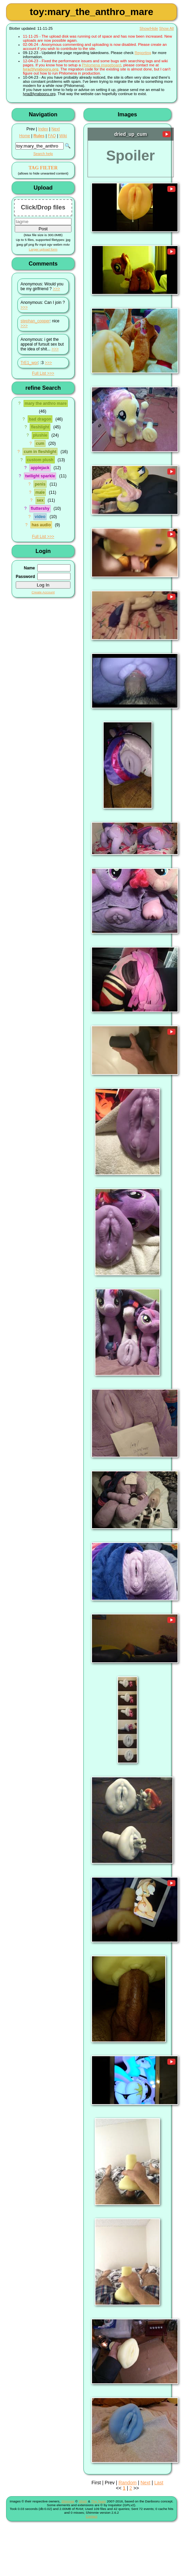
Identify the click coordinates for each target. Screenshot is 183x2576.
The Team (98, 2501)
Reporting (143, 53)
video (40, 516)
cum (40, 443)
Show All (166, 28)
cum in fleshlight (40, 451)
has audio (41, 525)
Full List (39, 373)
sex (40, 500)
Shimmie (67, 2501)
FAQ (52, 135)
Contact (91, 2516)
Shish (83, 2501)
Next (55, 129)
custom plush (40, 460)
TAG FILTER (42, 167)
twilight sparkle (40, 476)
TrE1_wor (29, 362)
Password (25, 576)
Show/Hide (149, 28)
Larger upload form (43, 249)
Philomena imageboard (101, 65)
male (39, 492)
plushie (40, 435)
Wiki (63, 135)
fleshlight (40, 427)
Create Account (43, 592)
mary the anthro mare (46, 403)
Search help (43, 154)
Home (24, 135)
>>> (56, 288)
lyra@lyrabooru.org (40, 69)
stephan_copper (35, 321)
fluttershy (40, 508)
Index (43, 129)
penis (40, 484)
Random (127, 2482)
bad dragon (40, 419)
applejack (40, 467)
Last (158, 2482)
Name (29, 568)
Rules (39, 135)
